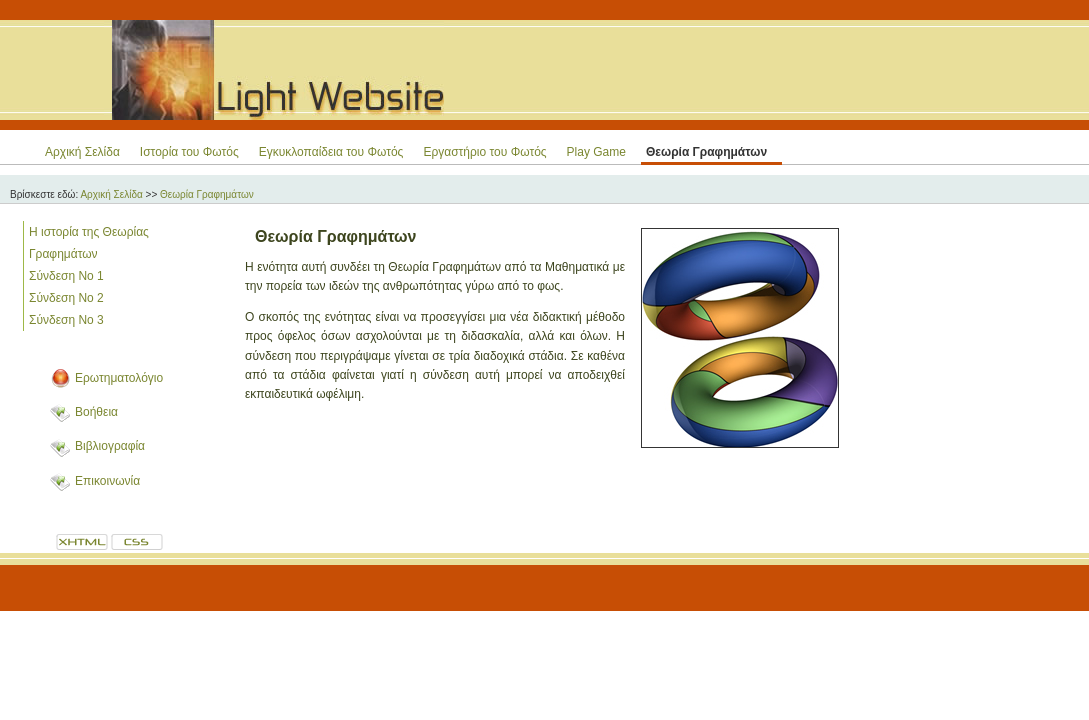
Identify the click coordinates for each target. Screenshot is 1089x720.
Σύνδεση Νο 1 (66, 276)
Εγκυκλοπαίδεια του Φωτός (331, 152)
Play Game (596, 152)
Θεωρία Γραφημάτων (706, 152)
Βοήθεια (96, 412)
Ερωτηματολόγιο (119, 378)
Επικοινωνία (107, 481)
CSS (137, 543)
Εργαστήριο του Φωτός (484, 152)
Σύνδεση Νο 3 (66, 320)
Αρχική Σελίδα (82, 152)
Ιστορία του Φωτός (189, 152)
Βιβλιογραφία (110, 446)
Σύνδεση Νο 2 (66, 298)
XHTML (82, 543)
